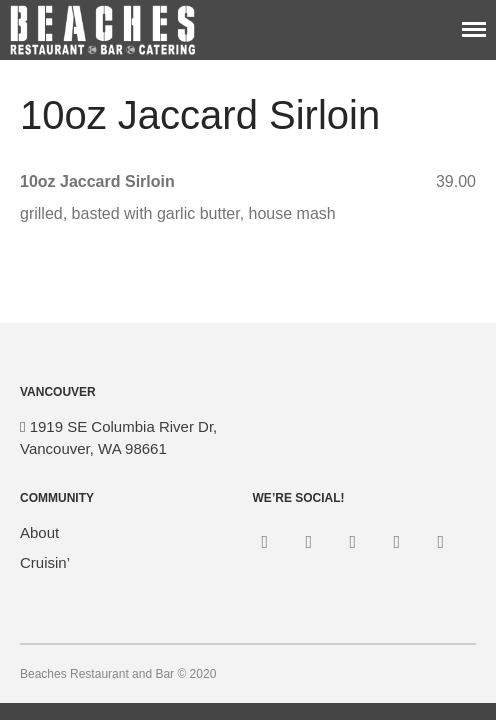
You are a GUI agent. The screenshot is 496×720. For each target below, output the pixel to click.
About (39, 532)
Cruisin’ (45, 562)
